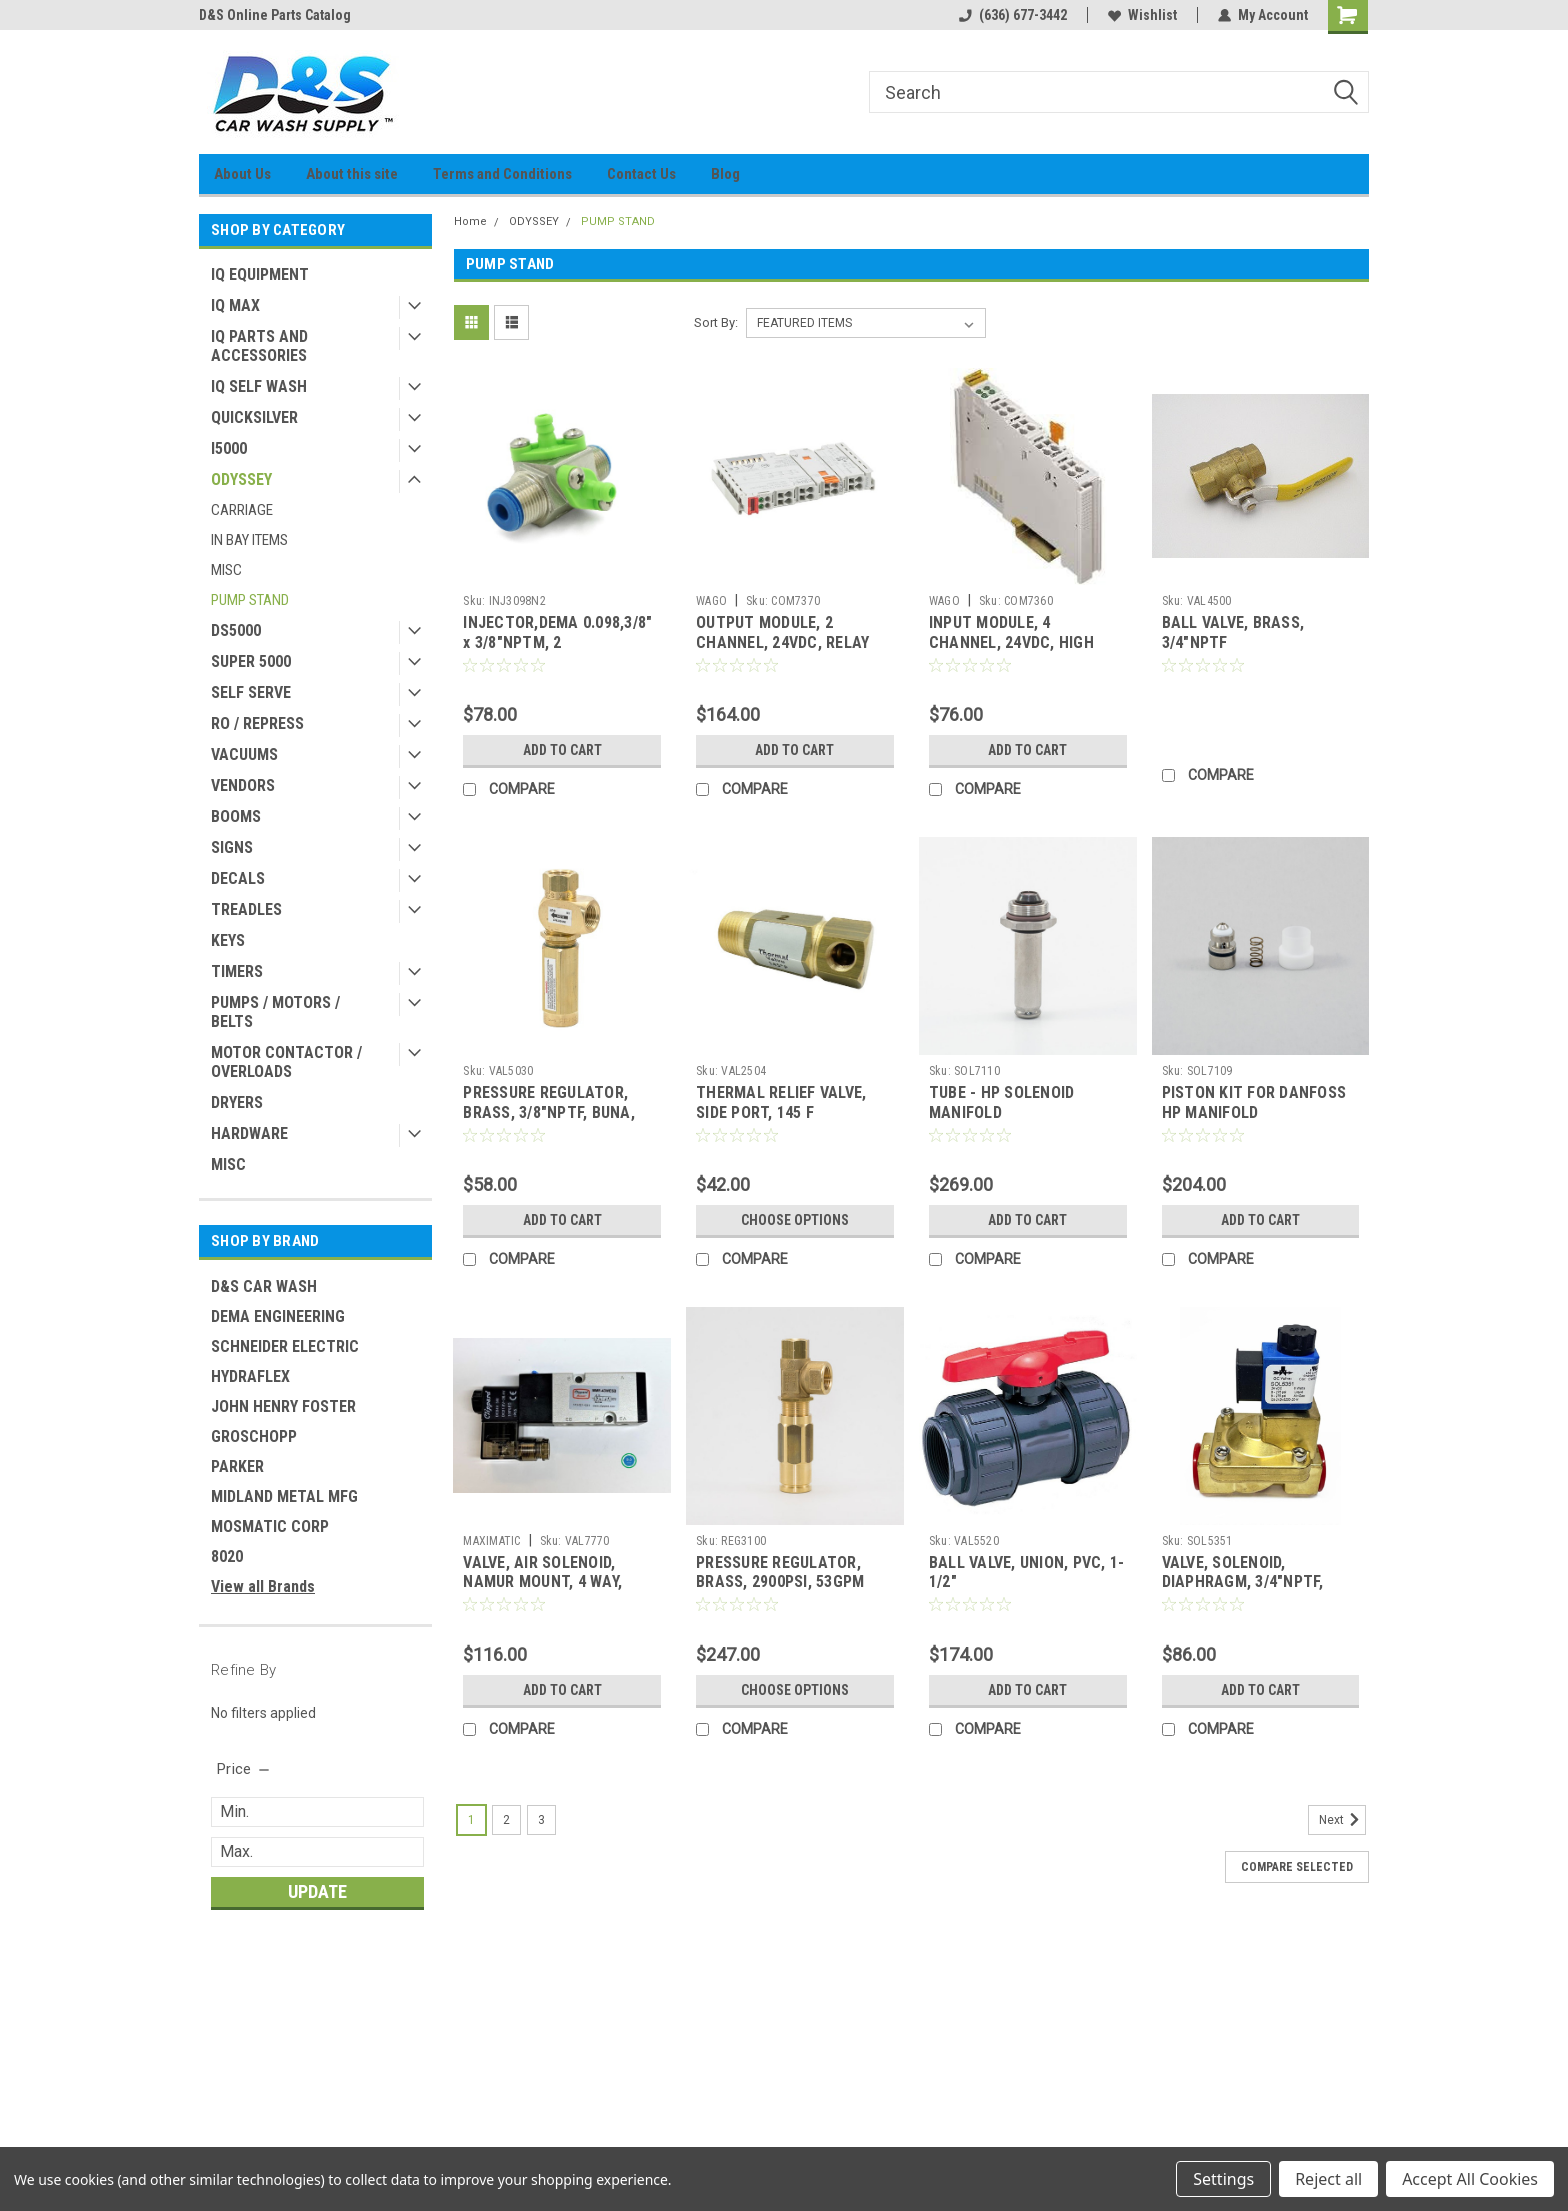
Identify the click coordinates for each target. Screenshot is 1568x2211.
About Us (242, 174)
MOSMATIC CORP (270, 1526)
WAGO (711, 601)
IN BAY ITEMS (249, 540)
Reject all (1328, 2179)
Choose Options (795, 1220)
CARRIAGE (242, 510)
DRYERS (237, 1102)
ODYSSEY (241, 479)
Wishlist (1142, 15)
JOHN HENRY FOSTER (283, 1406)
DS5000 (236, 630)
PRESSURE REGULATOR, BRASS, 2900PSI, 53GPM (780, 1572)
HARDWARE (249, 1133)
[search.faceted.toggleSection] (244, 1769)
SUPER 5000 (251, 661)
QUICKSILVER (254, 417)
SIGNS (232, 847)
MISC (226, 570)
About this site (352, 174)
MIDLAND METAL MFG (284, 1496)
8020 (227, 1556)
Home (470, 221)
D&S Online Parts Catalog (275, 15)
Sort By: (716, 322)
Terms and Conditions (502, 174)
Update (317, 1891)
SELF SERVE (251, 692)
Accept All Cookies (1470, 2179)
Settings (1223, 2179)
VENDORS (243, 785)
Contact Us (641, 174)
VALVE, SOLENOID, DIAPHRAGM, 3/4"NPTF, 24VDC (1243, 1582)
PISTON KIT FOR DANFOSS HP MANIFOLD (1254, 1102)
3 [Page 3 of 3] (541, 1820)
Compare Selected (1297, 1867)
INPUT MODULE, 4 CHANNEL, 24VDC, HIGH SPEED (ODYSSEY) (1011, 642)
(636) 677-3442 (1013, 15)
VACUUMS (244, 754)
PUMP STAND (250, 600)
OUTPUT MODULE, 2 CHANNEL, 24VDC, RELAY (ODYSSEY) (782, 642)
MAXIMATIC (491, 1541)
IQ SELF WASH (259, 386)
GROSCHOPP (254, 1436)
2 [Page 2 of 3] (506, 1820)
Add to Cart (562, 750)
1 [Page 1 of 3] (471, 1820)
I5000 (229, 448)
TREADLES (246, 909)
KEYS (228, 940)
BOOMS (236, 816)
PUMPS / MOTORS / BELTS (275, 1012)
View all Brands (263, 1586)
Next (1342, 1820)
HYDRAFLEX (250, 1376)
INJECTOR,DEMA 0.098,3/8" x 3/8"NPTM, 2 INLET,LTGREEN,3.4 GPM (557, 642)
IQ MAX (235, 305)
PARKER (237, 1466)
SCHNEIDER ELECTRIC (285, 1346)
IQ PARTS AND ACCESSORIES (259, 346)
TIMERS (237, 971)
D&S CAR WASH (264, 1286)
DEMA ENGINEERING (278, 1316)
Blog (725, 174)
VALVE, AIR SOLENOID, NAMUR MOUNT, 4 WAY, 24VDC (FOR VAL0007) (542, 1582)
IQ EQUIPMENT (260, 274)
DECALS (238, 878)
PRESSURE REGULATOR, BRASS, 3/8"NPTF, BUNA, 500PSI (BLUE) (549, 1112)
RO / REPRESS (257, 723)
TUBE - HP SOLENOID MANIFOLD (1002, 1102)
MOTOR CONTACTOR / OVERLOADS (286, 1062)
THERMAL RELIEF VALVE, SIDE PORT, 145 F (781, 1102)
